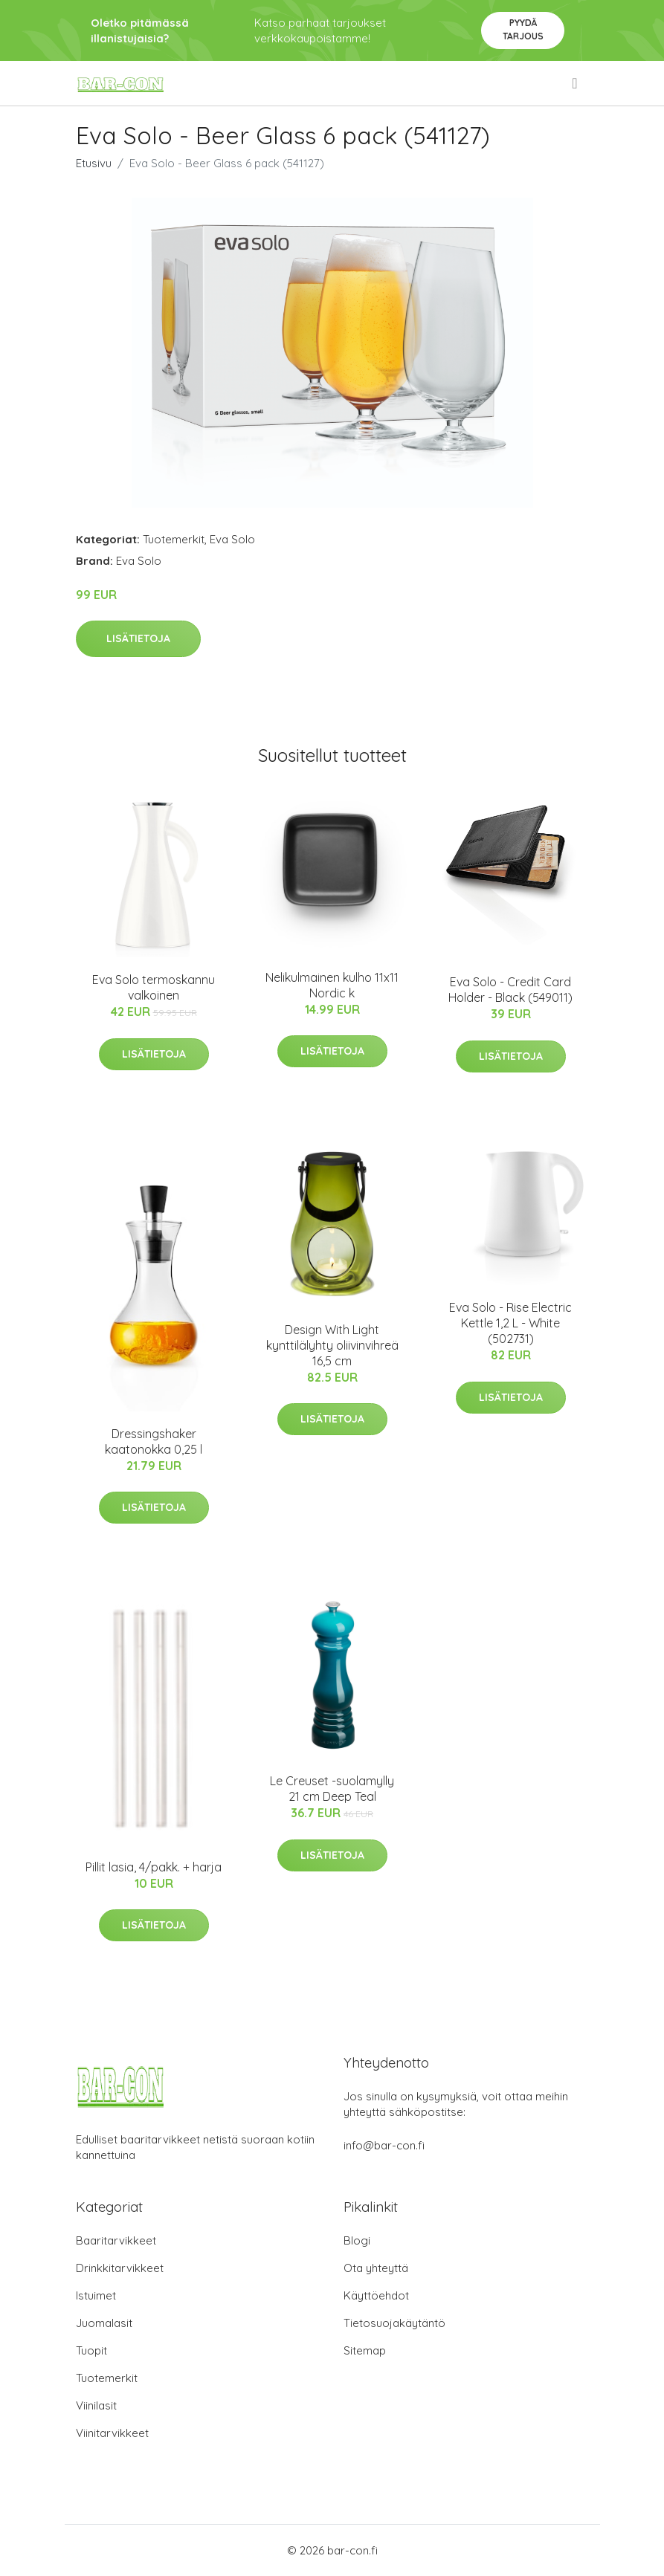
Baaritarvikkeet (116, 2240)
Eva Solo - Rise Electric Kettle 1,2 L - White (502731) (510, 1323)
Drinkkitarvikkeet (120, 2268)
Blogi (357, 2240)
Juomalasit (104, 2323)
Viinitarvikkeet (112, 2433)
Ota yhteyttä (376, 2268)
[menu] (575, 83)
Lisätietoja (138, 638)
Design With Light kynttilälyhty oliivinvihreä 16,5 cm (332, 1345)
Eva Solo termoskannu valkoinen (153, 987)
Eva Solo (232, 539)
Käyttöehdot (376, 2295)
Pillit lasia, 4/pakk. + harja (154, 1867)
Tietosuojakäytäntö (394, 2323)
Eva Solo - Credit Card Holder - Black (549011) (510, 989)
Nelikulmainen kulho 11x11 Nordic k (332, 985)
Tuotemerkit (173, 539)
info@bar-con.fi (384, 2145)
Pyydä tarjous (523, 29)
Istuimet (96, 2295)
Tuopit (91, 2350)
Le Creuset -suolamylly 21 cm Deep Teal (332, 1788)
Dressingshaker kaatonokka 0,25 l (153, 1441)
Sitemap (365, 2350)
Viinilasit (96, 2405)
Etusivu (94, 163)
